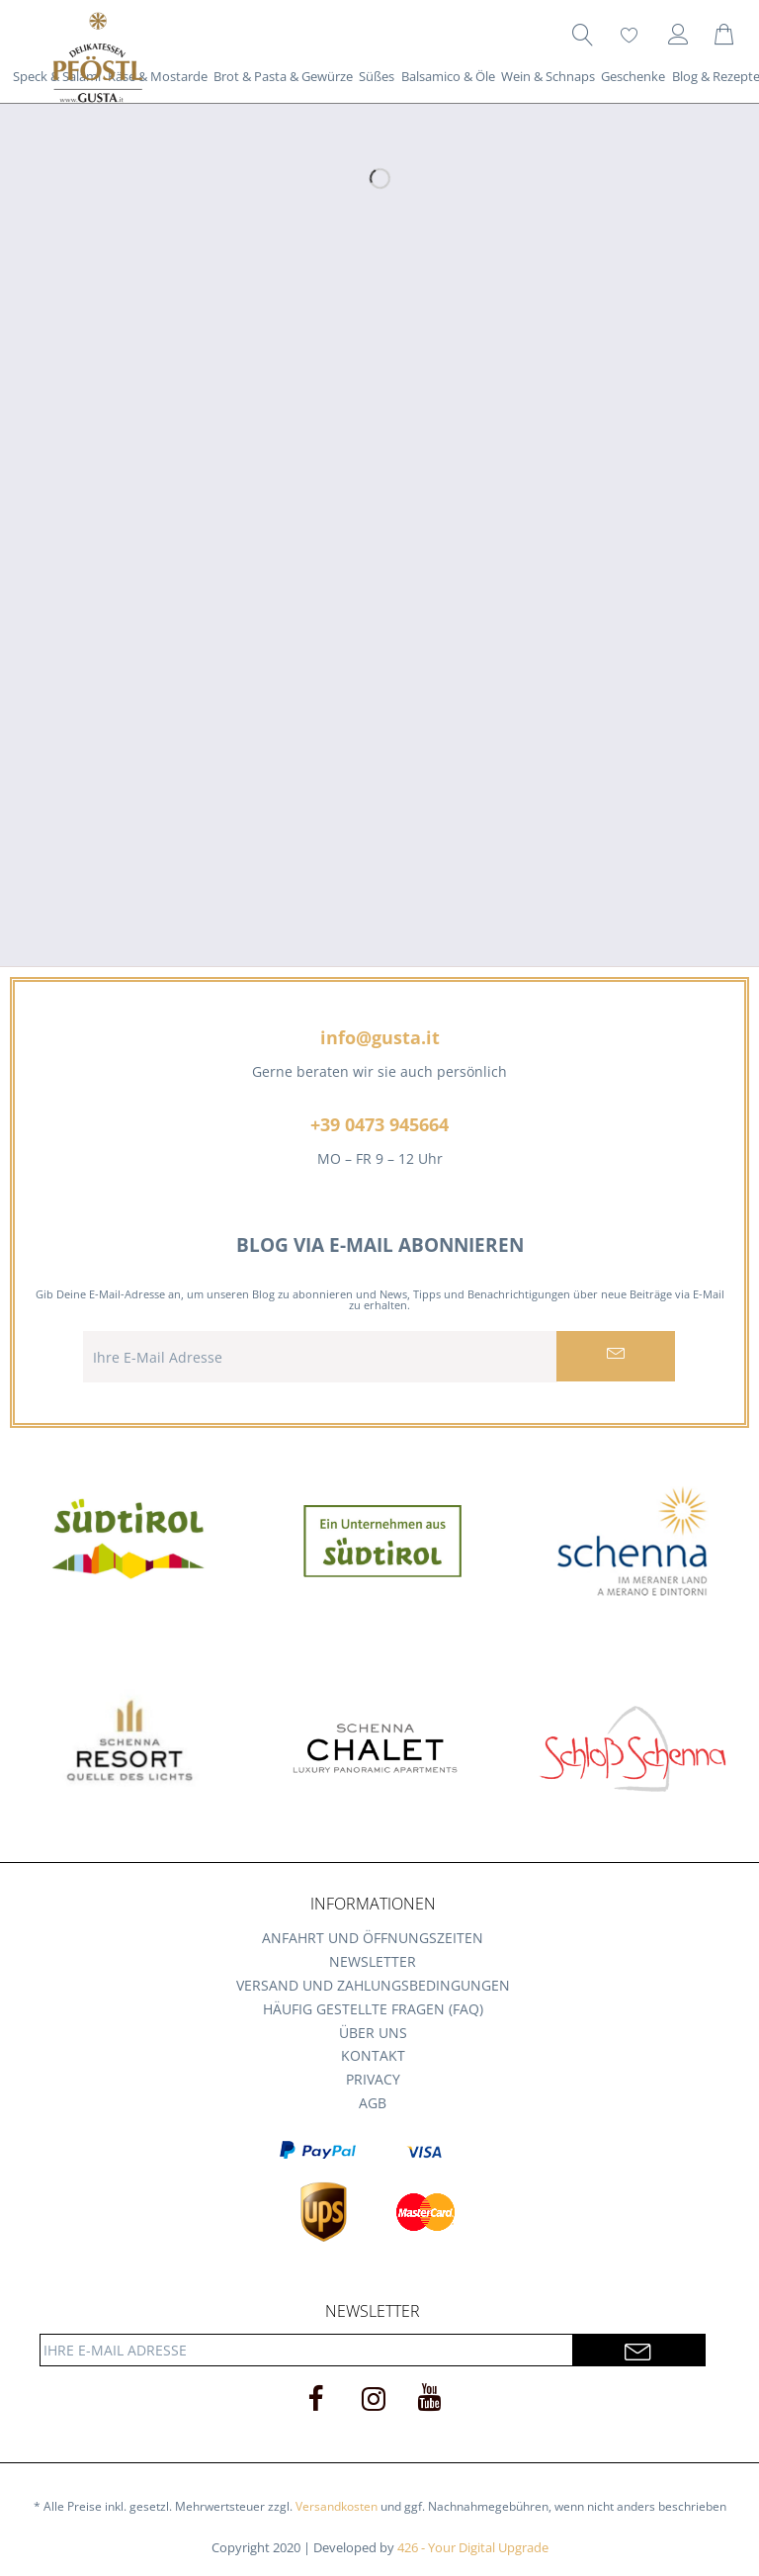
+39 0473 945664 (379, 1124)
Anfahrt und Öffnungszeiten (372, 1937)
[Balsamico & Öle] (448, 76)
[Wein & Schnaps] (548, 76)
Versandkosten (336, 2506)
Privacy (373, 2079)
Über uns (373, 2032)
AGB (372, 2102)
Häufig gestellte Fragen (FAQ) (373, 2008)
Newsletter (372, 1961)
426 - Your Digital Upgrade (472, 2547)
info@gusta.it (380, 1037)
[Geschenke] (633, 76)
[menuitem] (582, 34)
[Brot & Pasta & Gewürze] (283, 76)
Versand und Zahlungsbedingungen (373, 1985)
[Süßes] (376, 76)
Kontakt (373, 2055)
